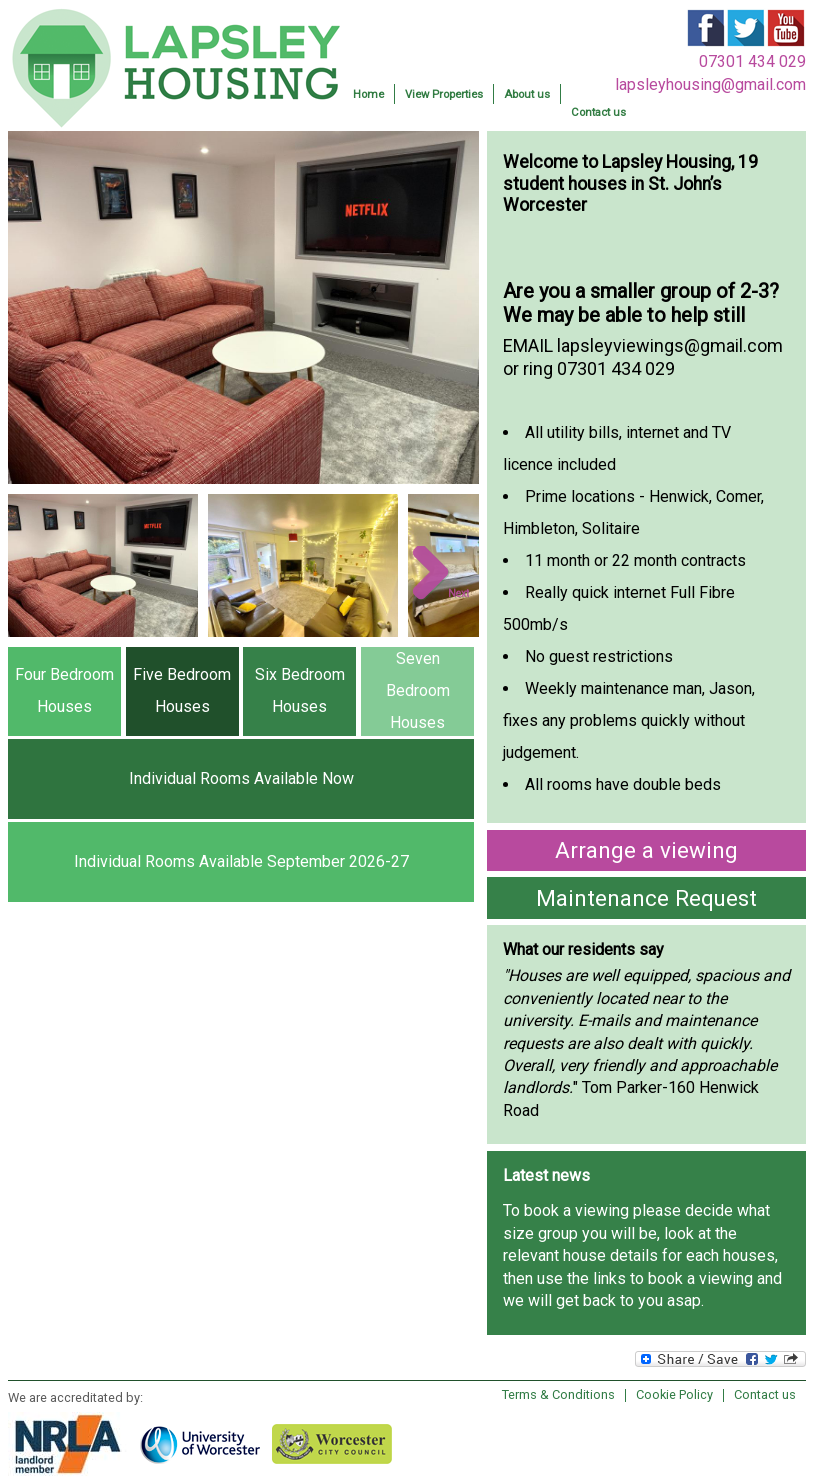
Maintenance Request (646, 898)
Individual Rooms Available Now (241, 778)
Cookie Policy (674, 1394)
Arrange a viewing (646, 850)
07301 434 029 (752, 61)
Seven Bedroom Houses (418, 690)
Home (368, 94)
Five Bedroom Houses (182, 690)
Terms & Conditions (558, 1394)
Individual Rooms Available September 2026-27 (241, 861)
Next (458, 593)
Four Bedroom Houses (64, 690)
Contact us (598, 112)
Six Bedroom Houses (300, 690)
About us (527, 94)
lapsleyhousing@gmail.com (710, 84)
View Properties (444, 94)
